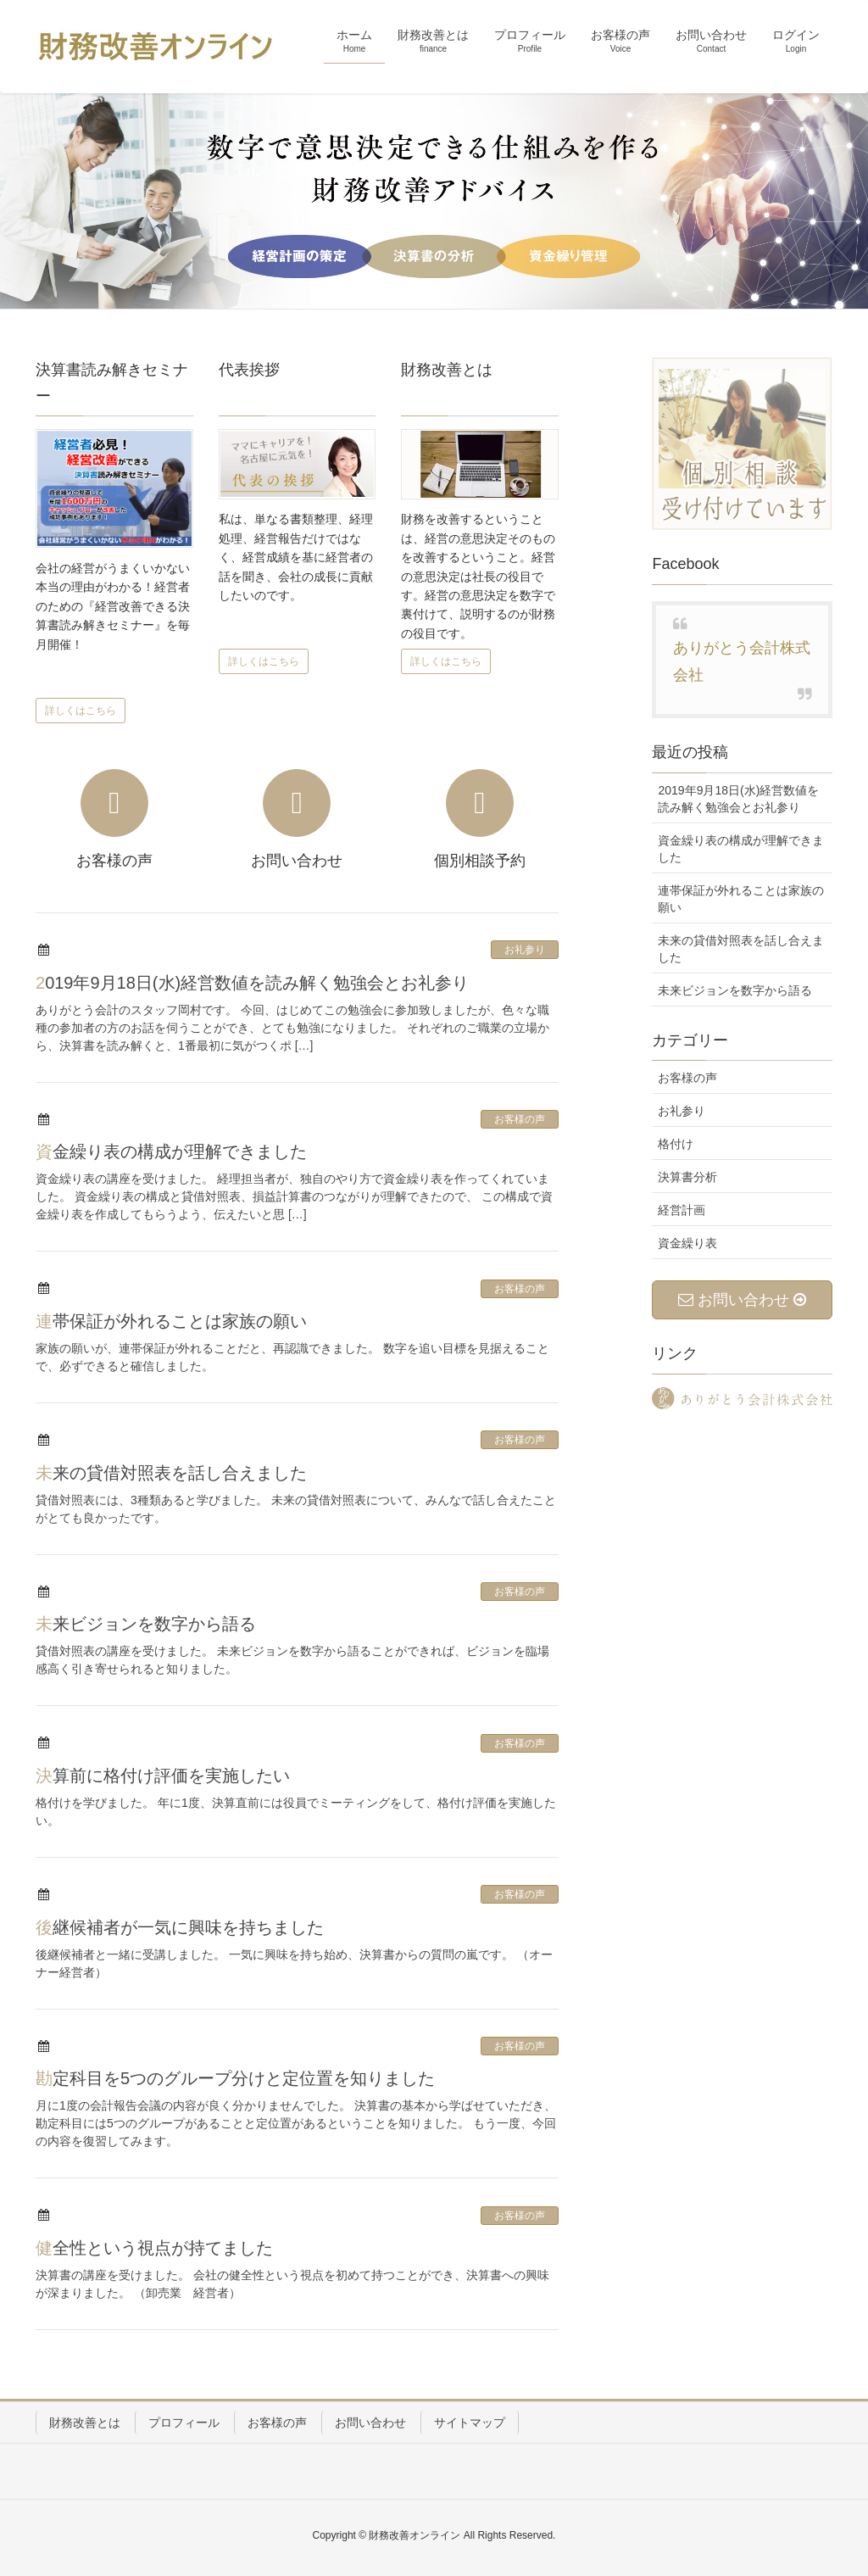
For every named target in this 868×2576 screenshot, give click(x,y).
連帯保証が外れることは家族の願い (171, 1321)
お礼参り (524, 950)
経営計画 (681, 1210)
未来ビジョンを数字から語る (146, 1623)
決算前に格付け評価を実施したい (163, 1775)
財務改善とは (84, 2422)
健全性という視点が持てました (154, 2248)
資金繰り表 (687, 1243)
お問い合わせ (370, 2422)
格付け (675, 1144)
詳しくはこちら (80, 710)
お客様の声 (519, 1119)
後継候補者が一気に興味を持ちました (180, 1927)
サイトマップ (469, 2422)
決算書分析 (687, 1177)
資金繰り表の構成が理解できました (171, 1151)
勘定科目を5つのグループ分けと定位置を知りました (235, 2078)
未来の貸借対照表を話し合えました (171, 1473)
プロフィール (184, 2422)
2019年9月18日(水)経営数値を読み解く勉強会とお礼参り (252, 982)
